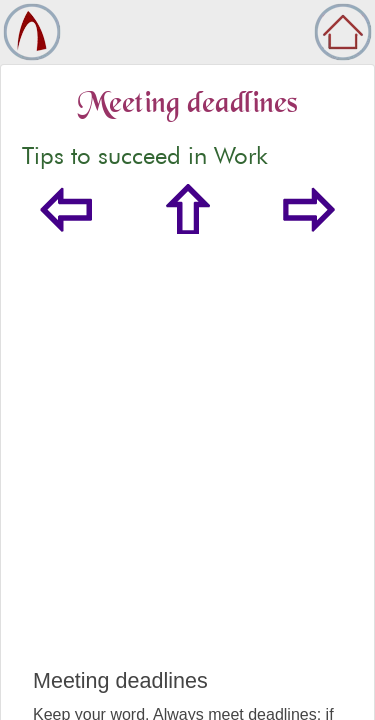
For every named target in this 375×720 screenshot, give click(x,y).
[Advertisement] (187, 471)
